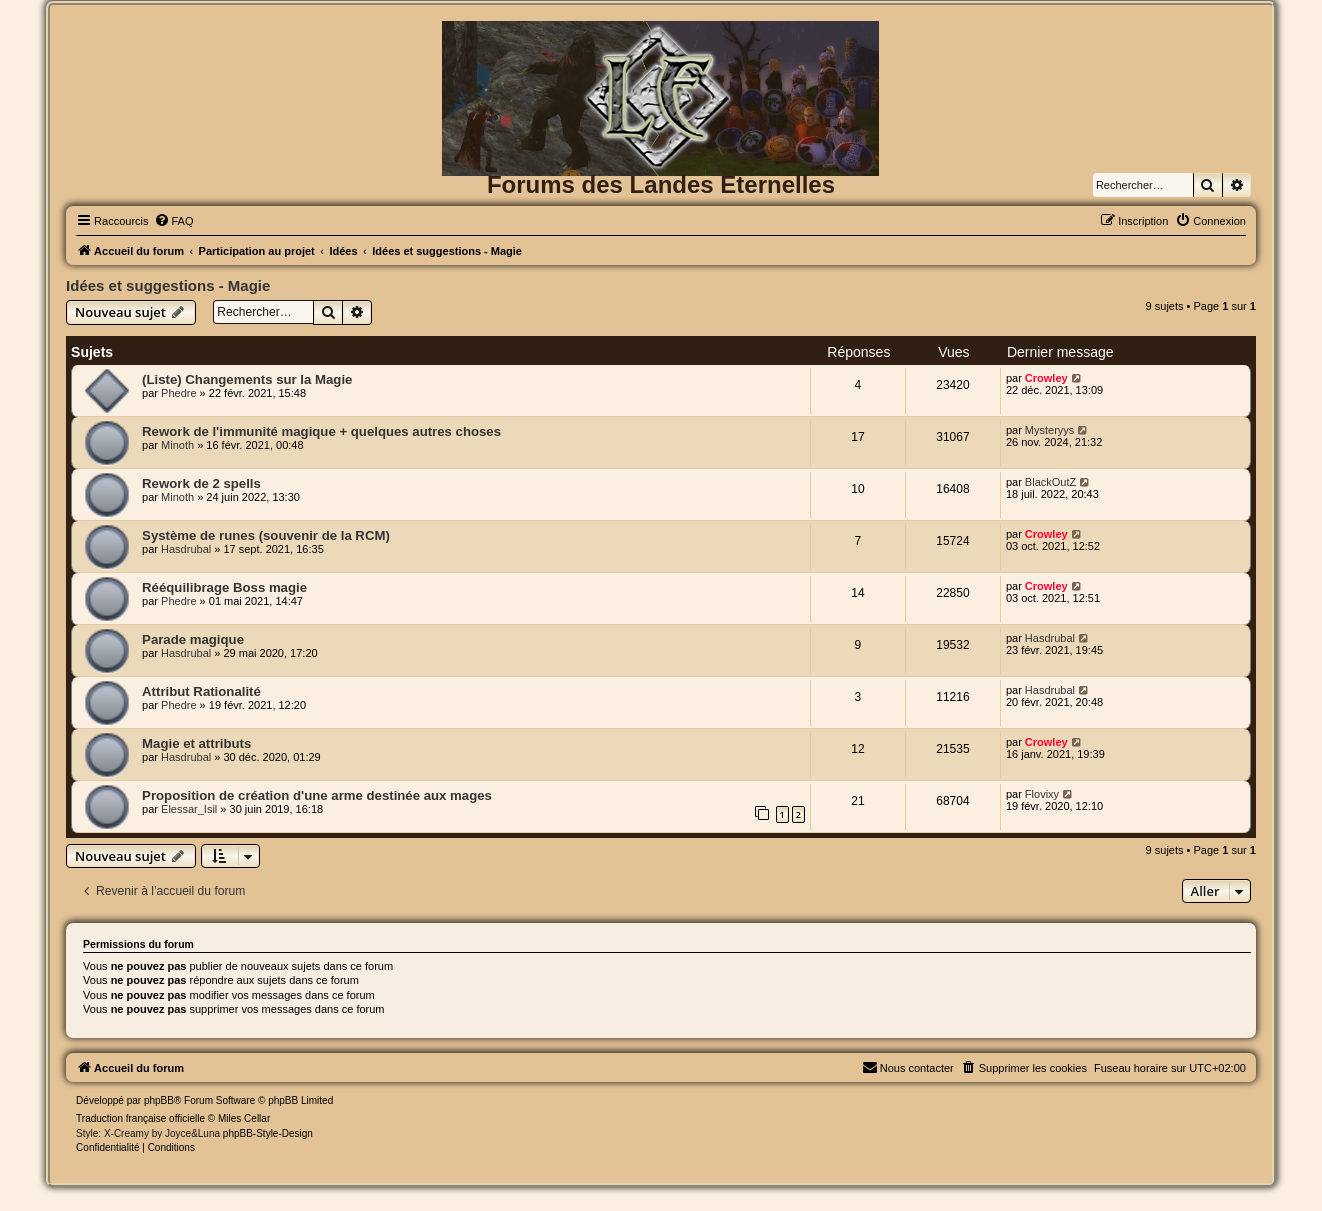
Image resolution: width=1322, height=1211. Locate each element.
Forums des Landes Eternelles (661, 184)
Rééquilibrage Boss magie (224, 587)
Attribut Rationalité (201, 691)
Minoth (177, 445)
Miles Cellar (244, 1118)
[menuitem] (174, 221)
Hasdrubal (186, 549)
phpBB (159, 1100)
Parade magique (193, 639)
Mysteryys (1050, 430)
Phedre (178, 393)
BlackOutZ (1050, 482)
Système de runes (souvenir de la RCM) (266, 535)
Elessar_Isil (189, 809)
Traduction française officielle (140, 1118)
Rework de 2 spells (201, 483)
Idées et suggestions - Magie (168, 285)
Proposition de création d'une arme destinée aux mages (317, 795)
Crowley (1046, 378)
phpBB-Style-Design (268, 1133)
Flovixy (1042, 794)
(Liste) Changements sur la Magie (247, 379)
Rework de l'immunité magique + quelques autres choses (321, 431)
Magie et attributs (196, 743)
